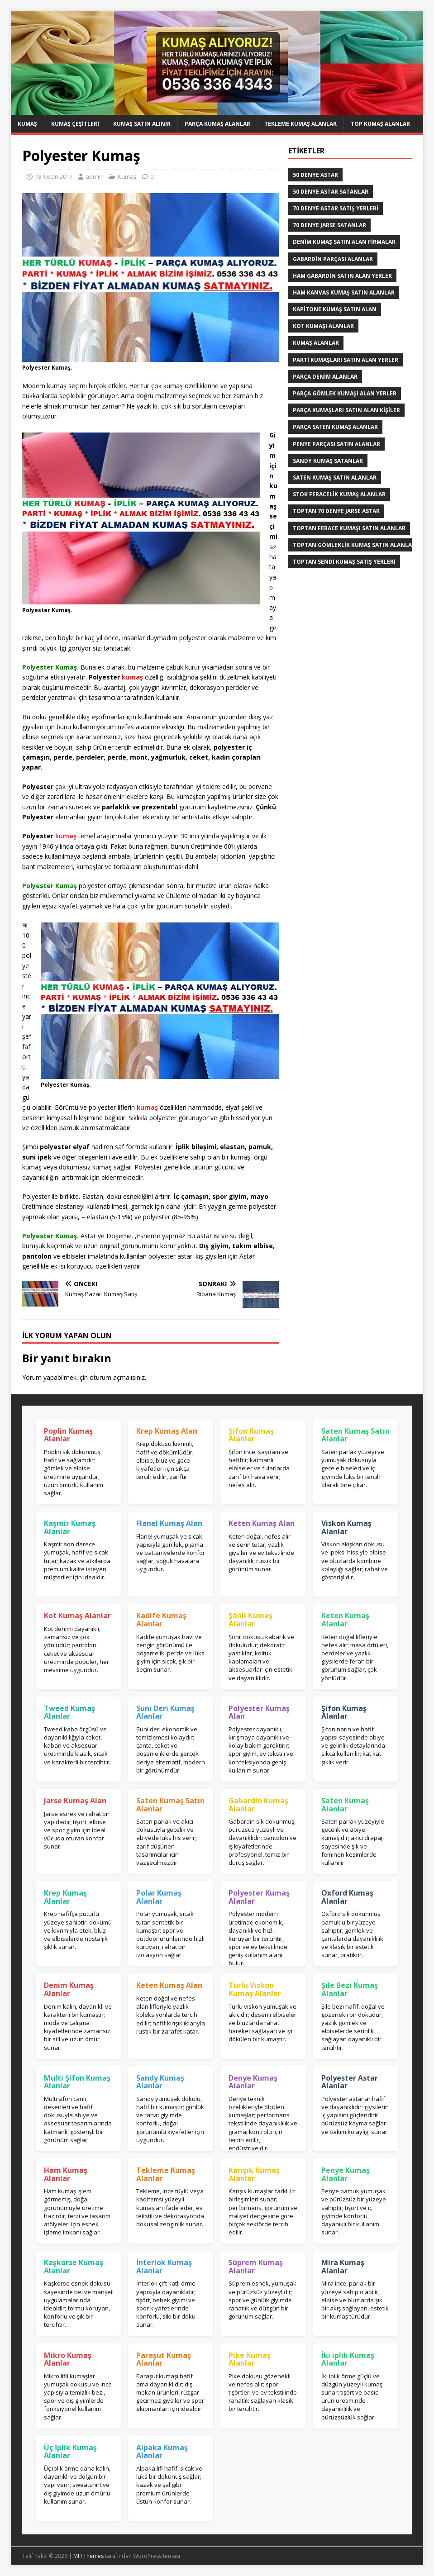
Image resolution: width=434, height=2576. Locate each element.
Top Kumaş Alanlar (380, 124)
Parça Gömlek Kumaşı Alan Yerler (344, 393)
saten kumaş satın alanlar (335, 477)
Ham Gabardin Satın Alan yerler (342, 276)
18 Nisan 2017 (53, 176)
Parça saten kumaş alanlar (335, 427)
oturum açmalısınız (117, 1377)
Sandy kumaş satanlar (328, 461)
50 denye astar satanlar (330, 191)
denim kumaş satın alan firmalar (344, 242)
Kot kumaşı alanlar (323, 326)
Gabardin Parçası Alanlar (333, 259)
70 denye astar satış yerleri (335, 208)
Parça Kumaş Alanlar (217, 124)
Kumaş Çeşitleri (75, 124)
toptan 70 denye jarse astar (336, 511)
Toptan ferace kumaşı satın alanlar (349, 528)
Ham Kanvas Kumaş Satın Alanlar (344, 292)
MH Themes (88, 2556)
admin (94, 176)
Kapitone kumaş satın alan (335, 309)
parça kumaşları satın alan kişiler (346, 410)
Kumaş (27, 124)
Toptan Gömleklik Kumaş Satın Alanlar (354, 545)
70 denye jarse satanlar (329, 225)
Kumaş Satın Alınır (142, 124)
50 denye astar (315, 175)
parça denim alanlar (325, 376)
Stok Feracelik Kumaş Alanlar (339, 494)
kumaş (132, 677)
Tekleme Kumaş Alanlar (300, 124)
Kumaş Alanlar (316, 343)
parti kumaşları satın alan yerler (345, 360)
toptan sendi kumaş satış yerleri (344, 562)
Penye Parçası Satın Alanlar (336, 444)
